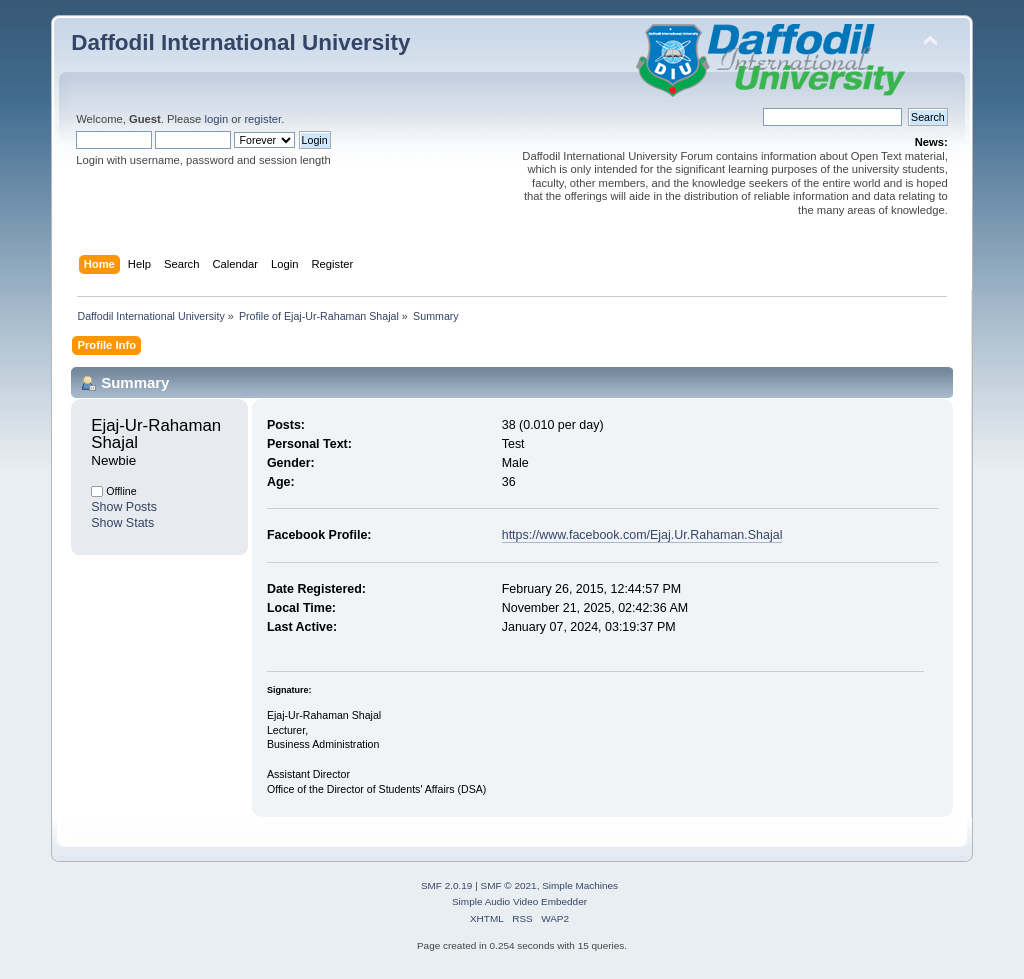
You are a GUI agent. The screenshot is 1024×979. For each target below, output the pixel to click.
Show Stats (122, 523)
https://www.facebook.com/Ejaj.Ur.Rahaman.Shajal (642, 535)
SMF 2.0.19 (447, 885)
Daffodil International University (240, 42)
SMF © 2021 (509, 885)
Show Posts (124, 507)
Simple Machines (580, 885)
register (262, 119)
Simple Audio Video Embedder (519, 901)
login (216, 119)
